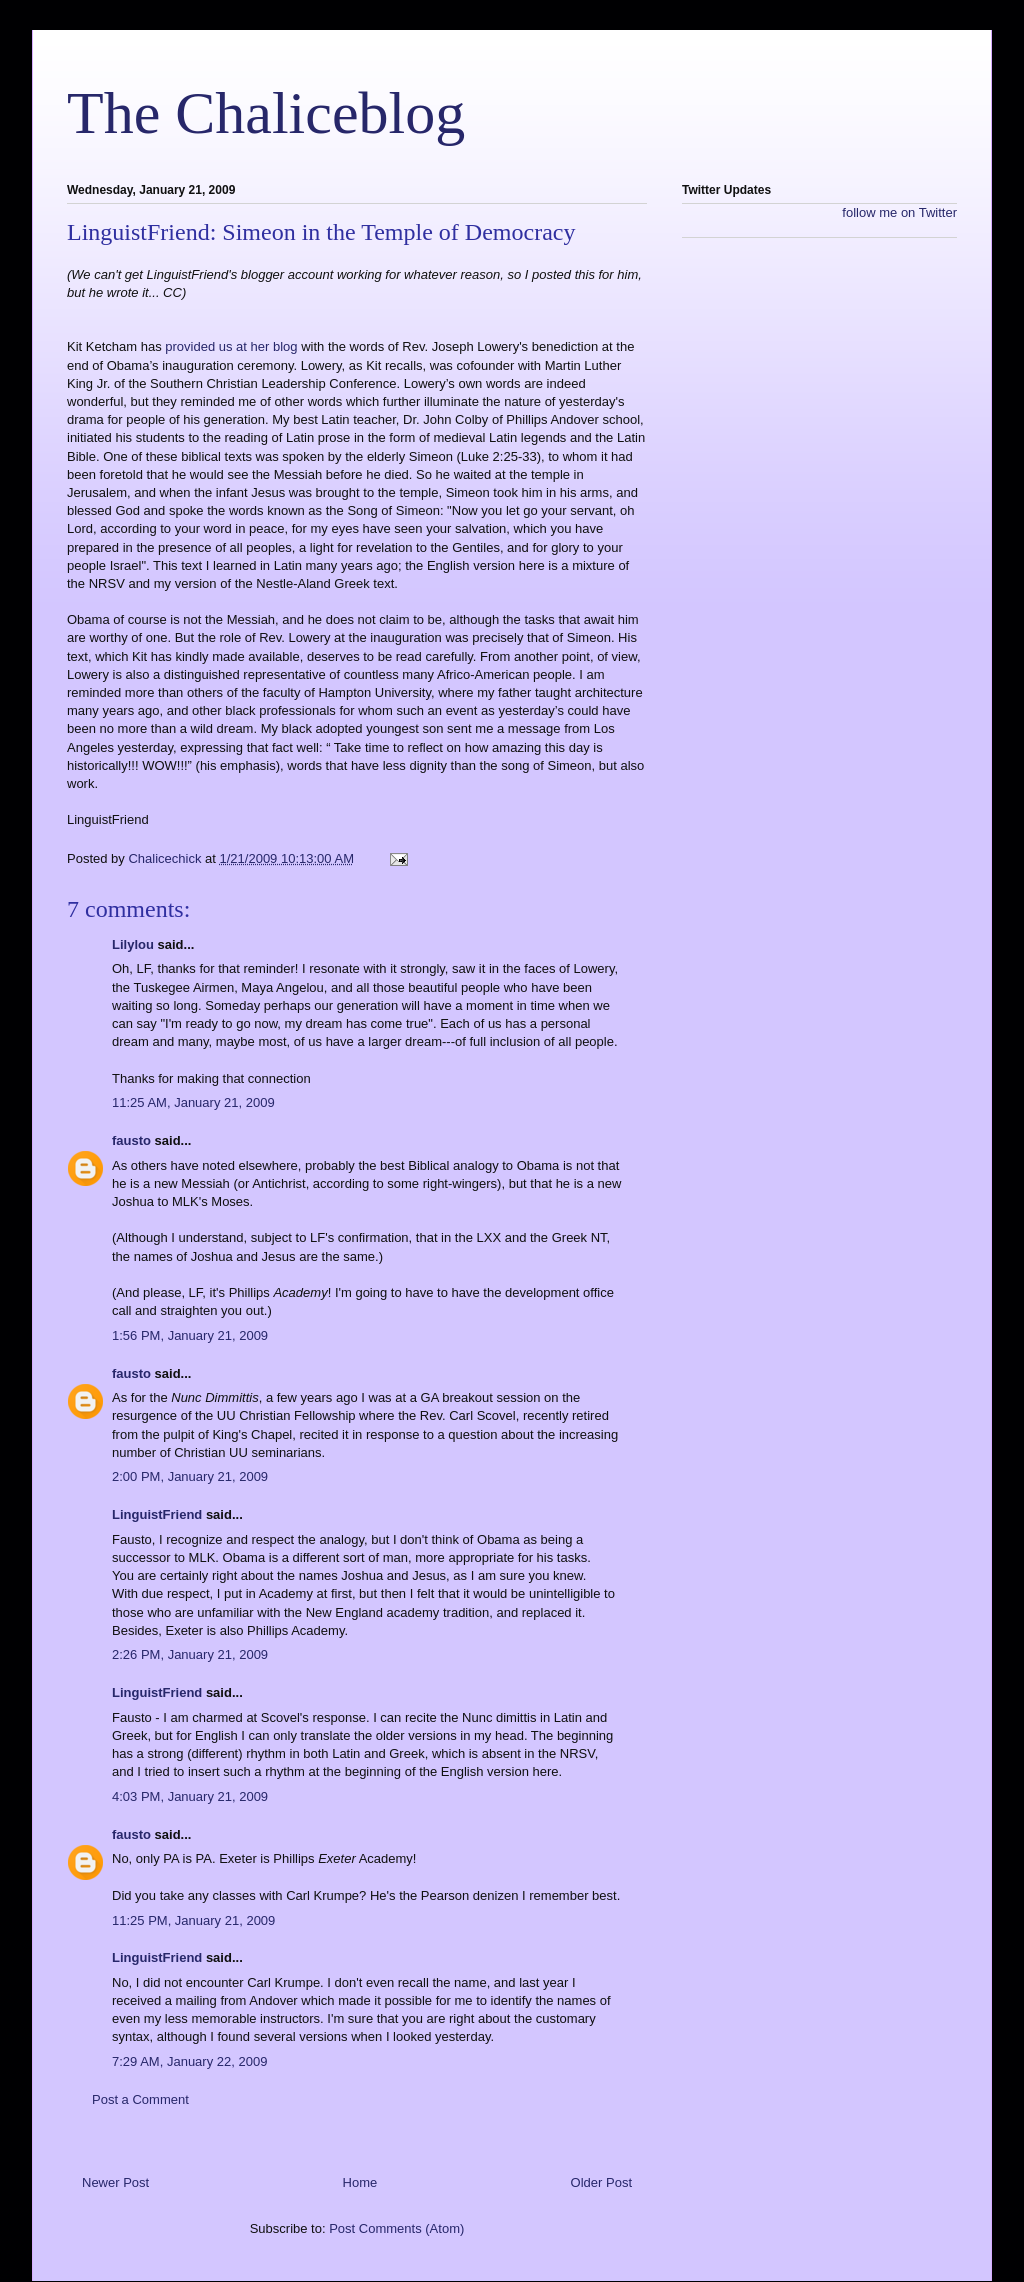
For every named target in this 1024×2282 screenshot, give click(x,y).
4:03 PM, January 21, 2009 (190, 1796)
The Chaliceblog (266, 113)
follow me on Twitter (899, 212)
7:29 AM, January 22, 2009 (189, 2061)
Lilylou (133, 944)
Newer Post (115, 2182)
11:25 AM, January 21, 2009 (193, 1102)
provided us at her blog (233, 346)
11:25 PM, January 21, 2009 (193, 1920)
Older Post (601, 2182)
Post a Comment (140, 2099)
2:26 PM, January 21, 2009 (190, 1654)
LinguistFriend (157, 1514)
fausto (131, 1140)
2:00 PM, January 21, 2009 (190, 1476)
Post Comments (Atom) (396, 2228)
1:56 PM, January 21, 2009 (190, 1335)
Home (360, 2182)
